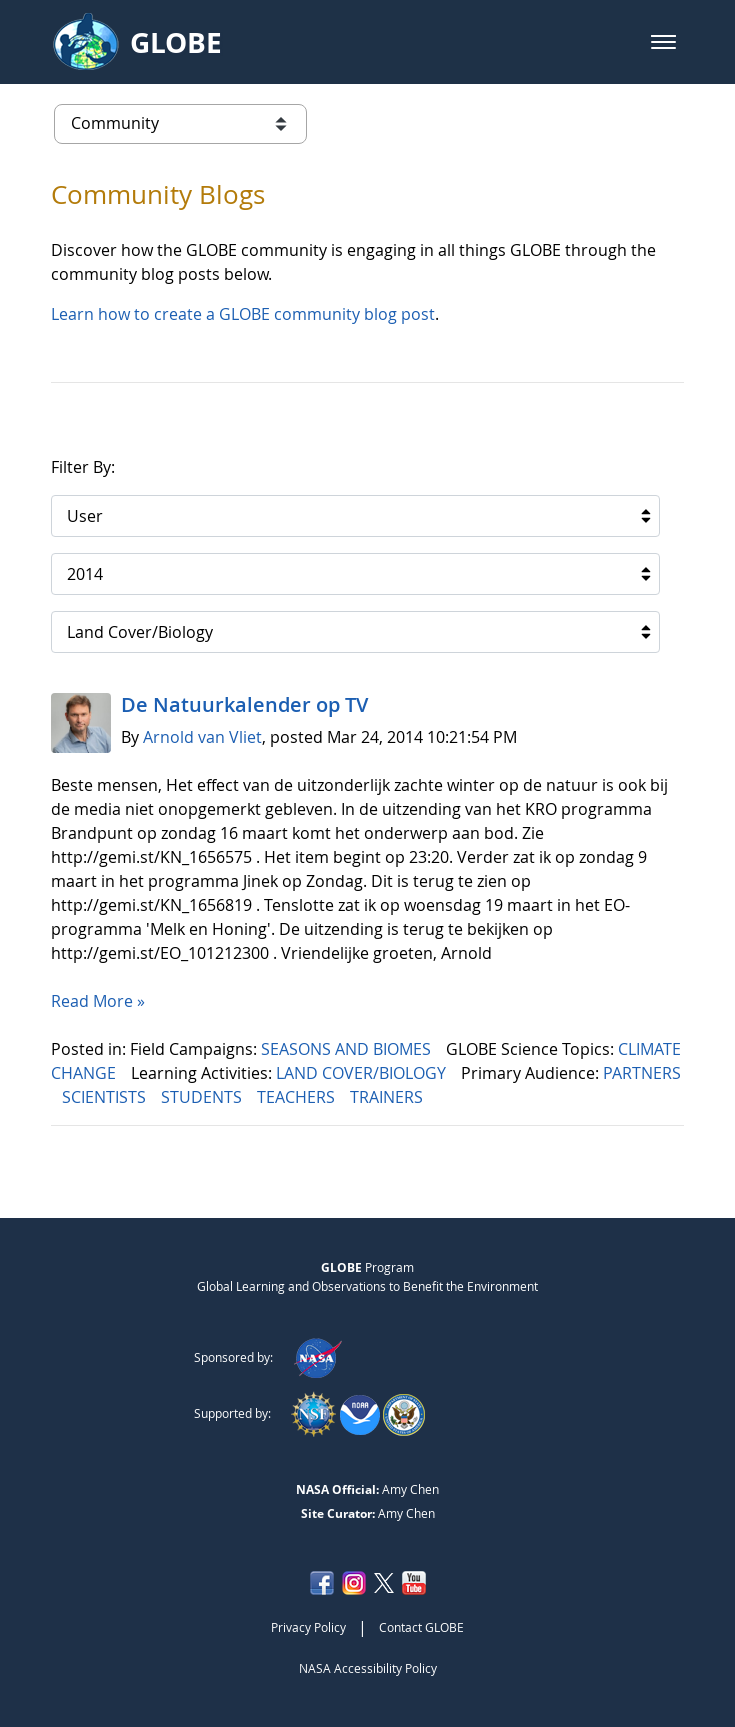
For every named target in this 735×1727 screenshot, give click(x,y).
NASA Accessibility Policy (368, 1668)
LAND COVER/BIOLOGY (363, 1073)
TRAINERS (388, 1097)
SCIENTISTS (106, 1097)
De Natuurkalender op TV (244, 704)
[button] (663, 42)
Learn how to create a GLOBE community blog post (243, 314)
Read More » (98, 1001)
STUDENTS (203, 1097)
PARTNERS (642, 1073)
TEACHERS (298, 1097)
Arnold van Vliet (202, 737)
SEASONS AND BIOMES (348, 1049)
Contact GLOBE (421, 1627)
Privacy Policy (308, 1627)
